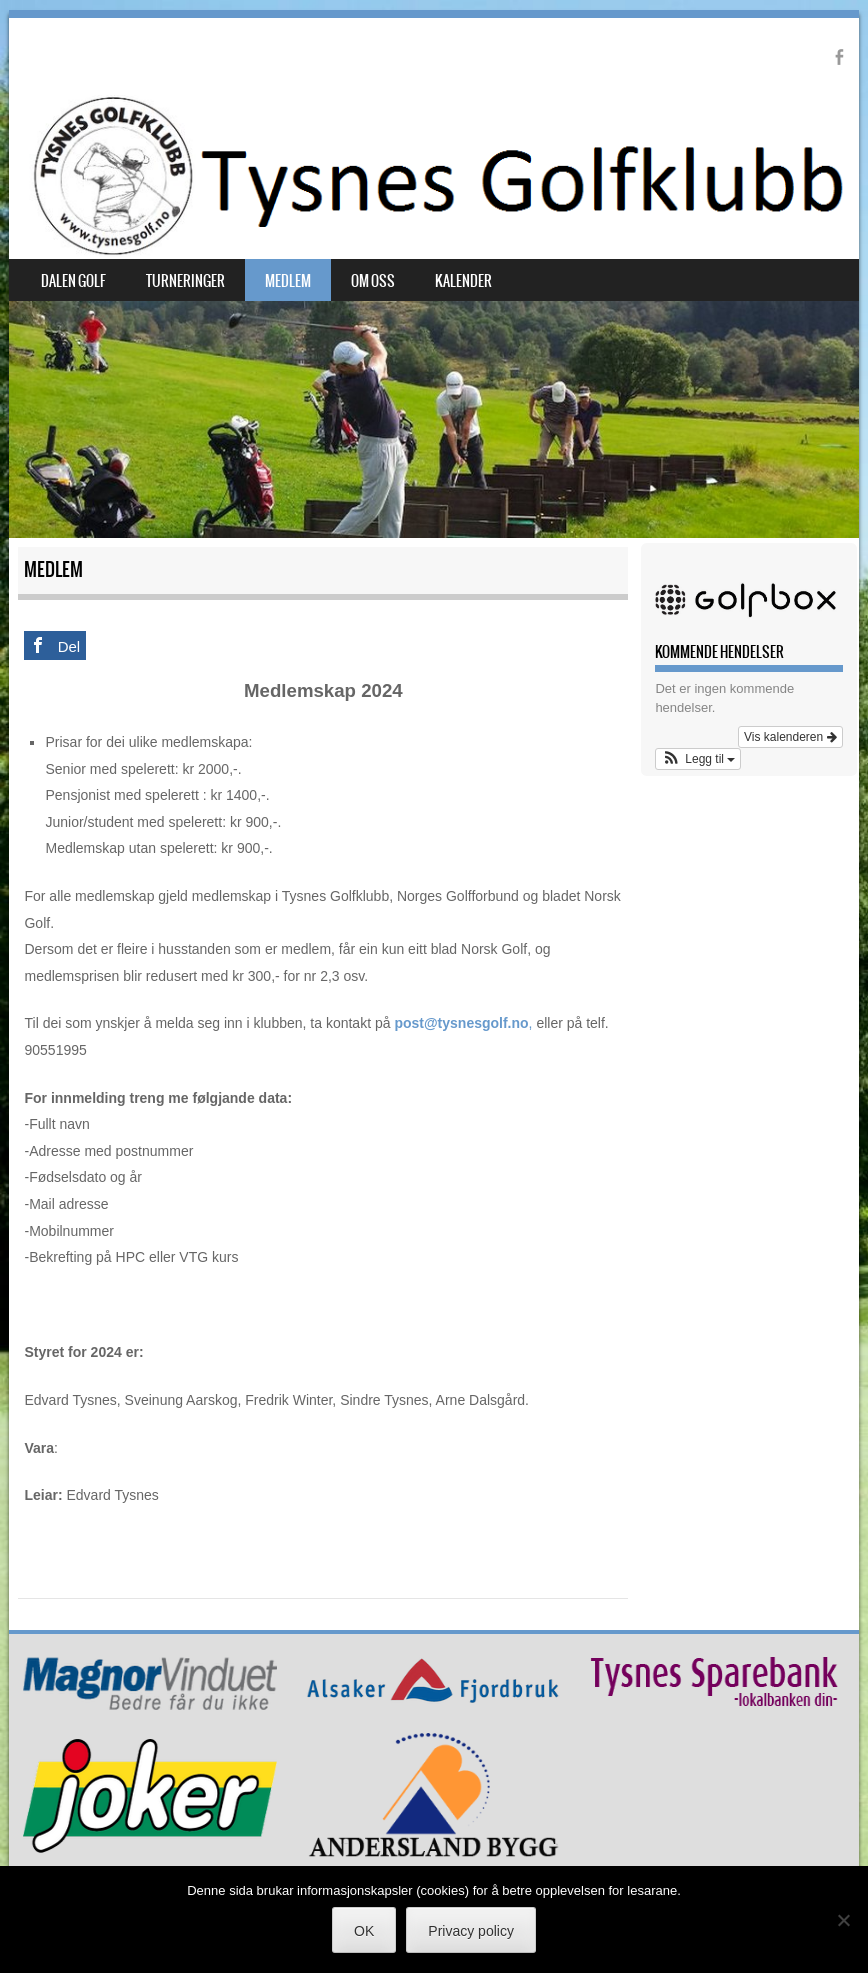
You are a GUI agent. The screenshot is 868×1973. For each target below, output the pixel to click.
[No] (843, 1920)
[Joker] (150, 1849)
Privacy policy (471, 1931)
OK (364, 1931)
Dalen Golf (73, 281)
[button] (698, 759)
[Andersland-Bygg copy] (433, 1854)
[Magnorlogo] (150, 1706)
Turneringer (185, 281)
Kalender (463, 281)
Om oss (373, 281)
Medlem (288, 281)
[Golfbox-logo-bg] (748, 620)
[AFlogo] (433, 1700)
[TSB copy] (717, 1709)
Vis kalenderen (790, 737)
